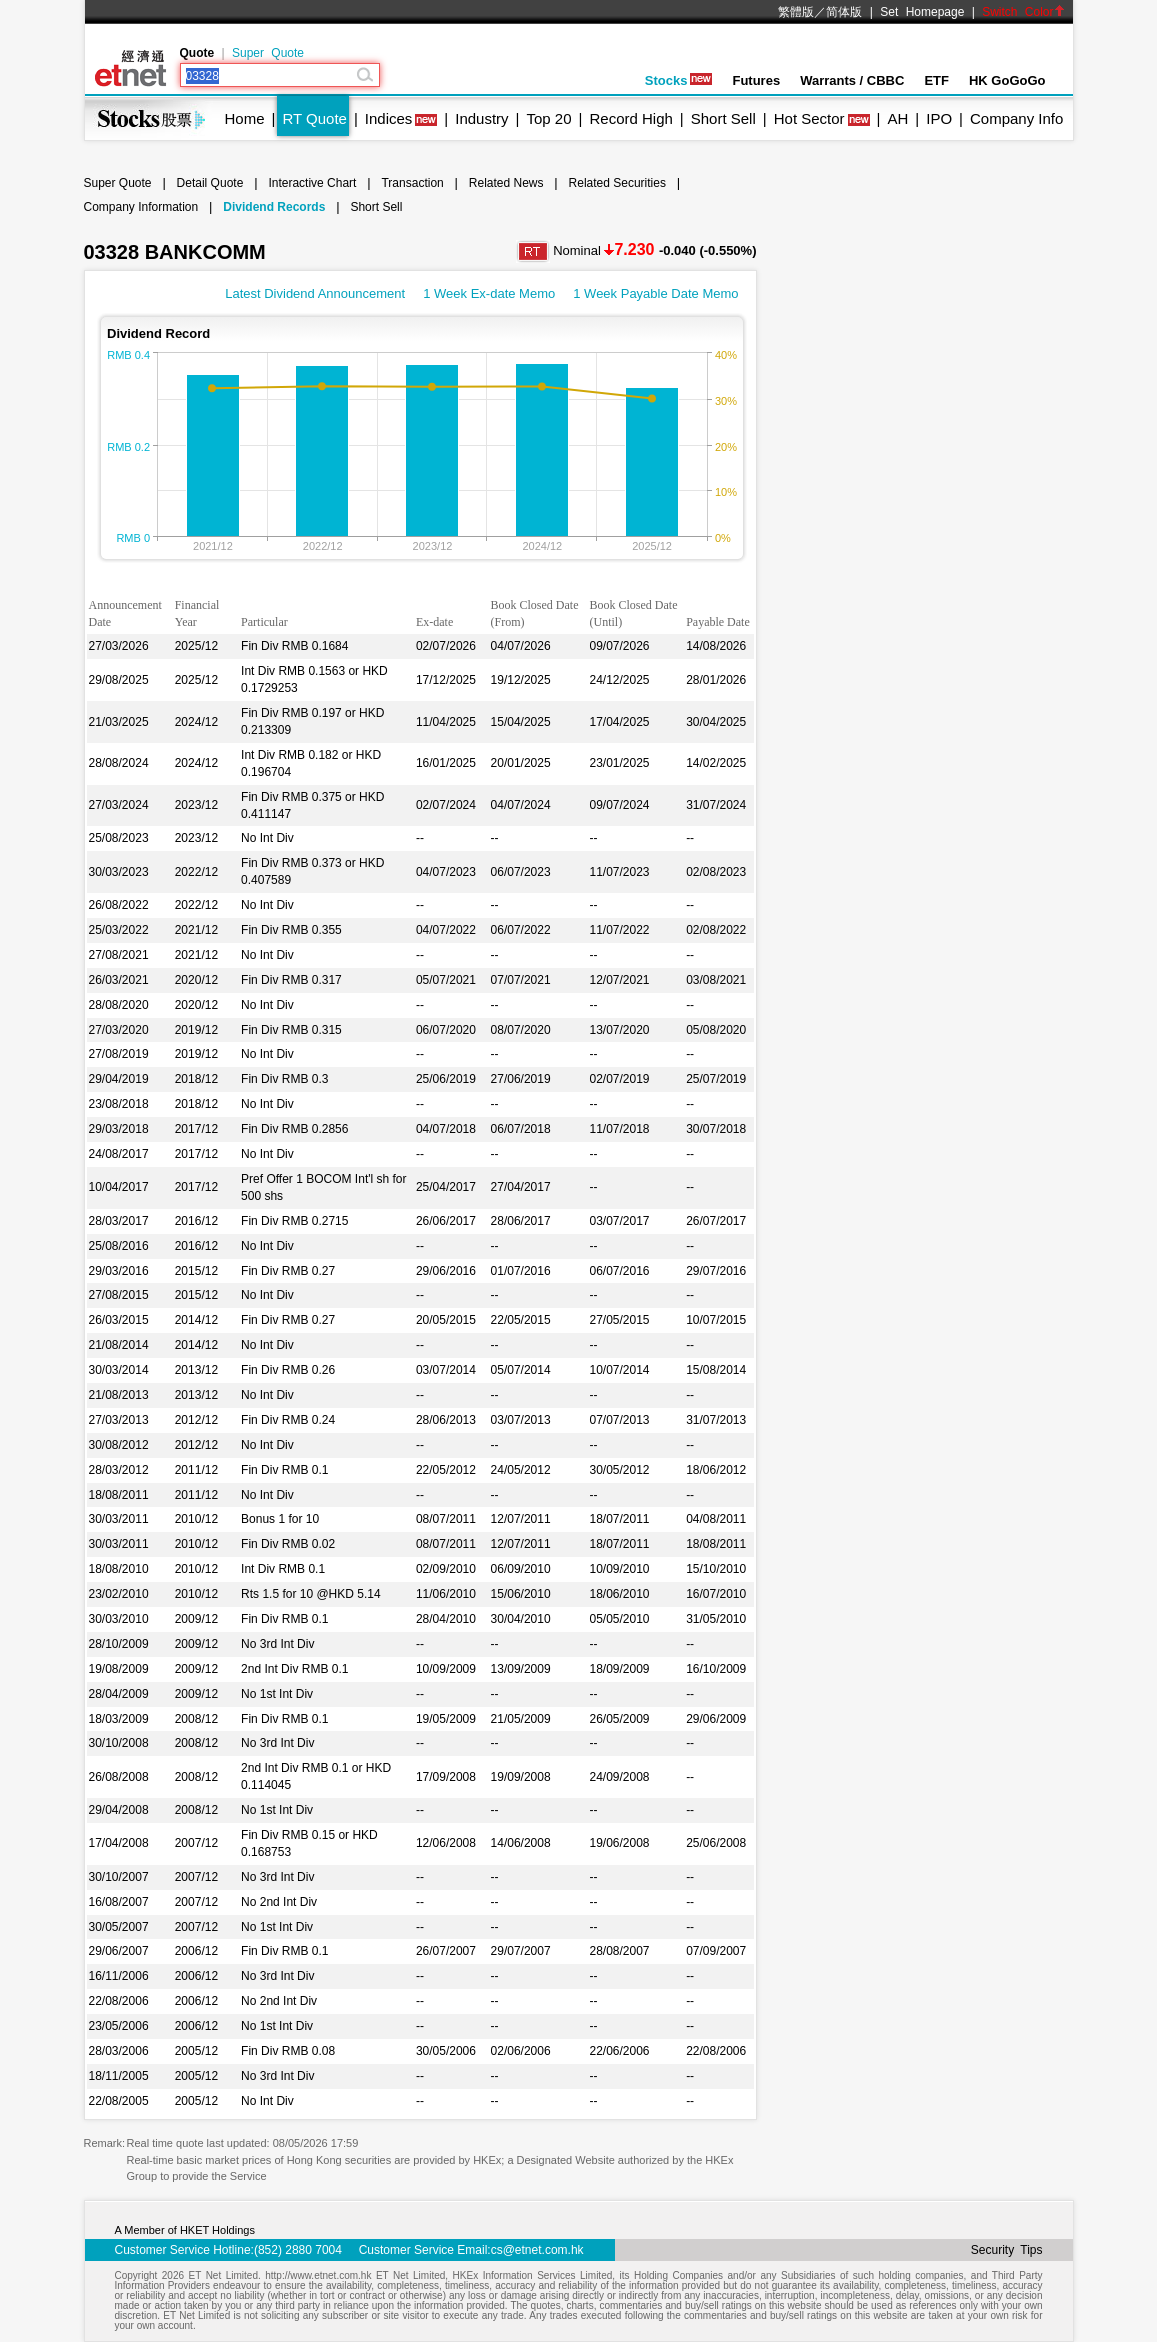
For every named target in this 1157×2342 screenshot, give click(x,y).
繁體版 (796, 12)
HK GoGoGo (1007, 80)
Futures (756, 80)
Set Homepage (922, 12)
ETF (936, 80)
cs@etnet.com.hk (537, 2250)
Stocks (679, 80)
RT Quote (314, 118)
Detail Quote (210, 183)
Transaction (412, 183)
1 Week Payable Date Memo (655, 293)
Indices (389, 118)
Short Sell (723, 118)
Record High (630, 118)
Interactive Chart (312, 183)
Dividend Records (274, 207)
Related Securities (617, 183)
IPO (939, 118)
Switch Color (1023, 12)
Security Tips (1007, 2250)
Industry (481, 118)
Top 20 (549, 118)
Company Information (141, 207)
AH (897, 118)
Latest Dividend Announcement (315, 293)
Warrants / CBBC (852, 80)
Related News (506, 183)
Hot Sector (809, 118)
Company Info (1016, 118)
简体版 (844, 12)
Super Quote (268, 53)
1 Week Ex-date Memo (489, 293)
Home (245, 118)
